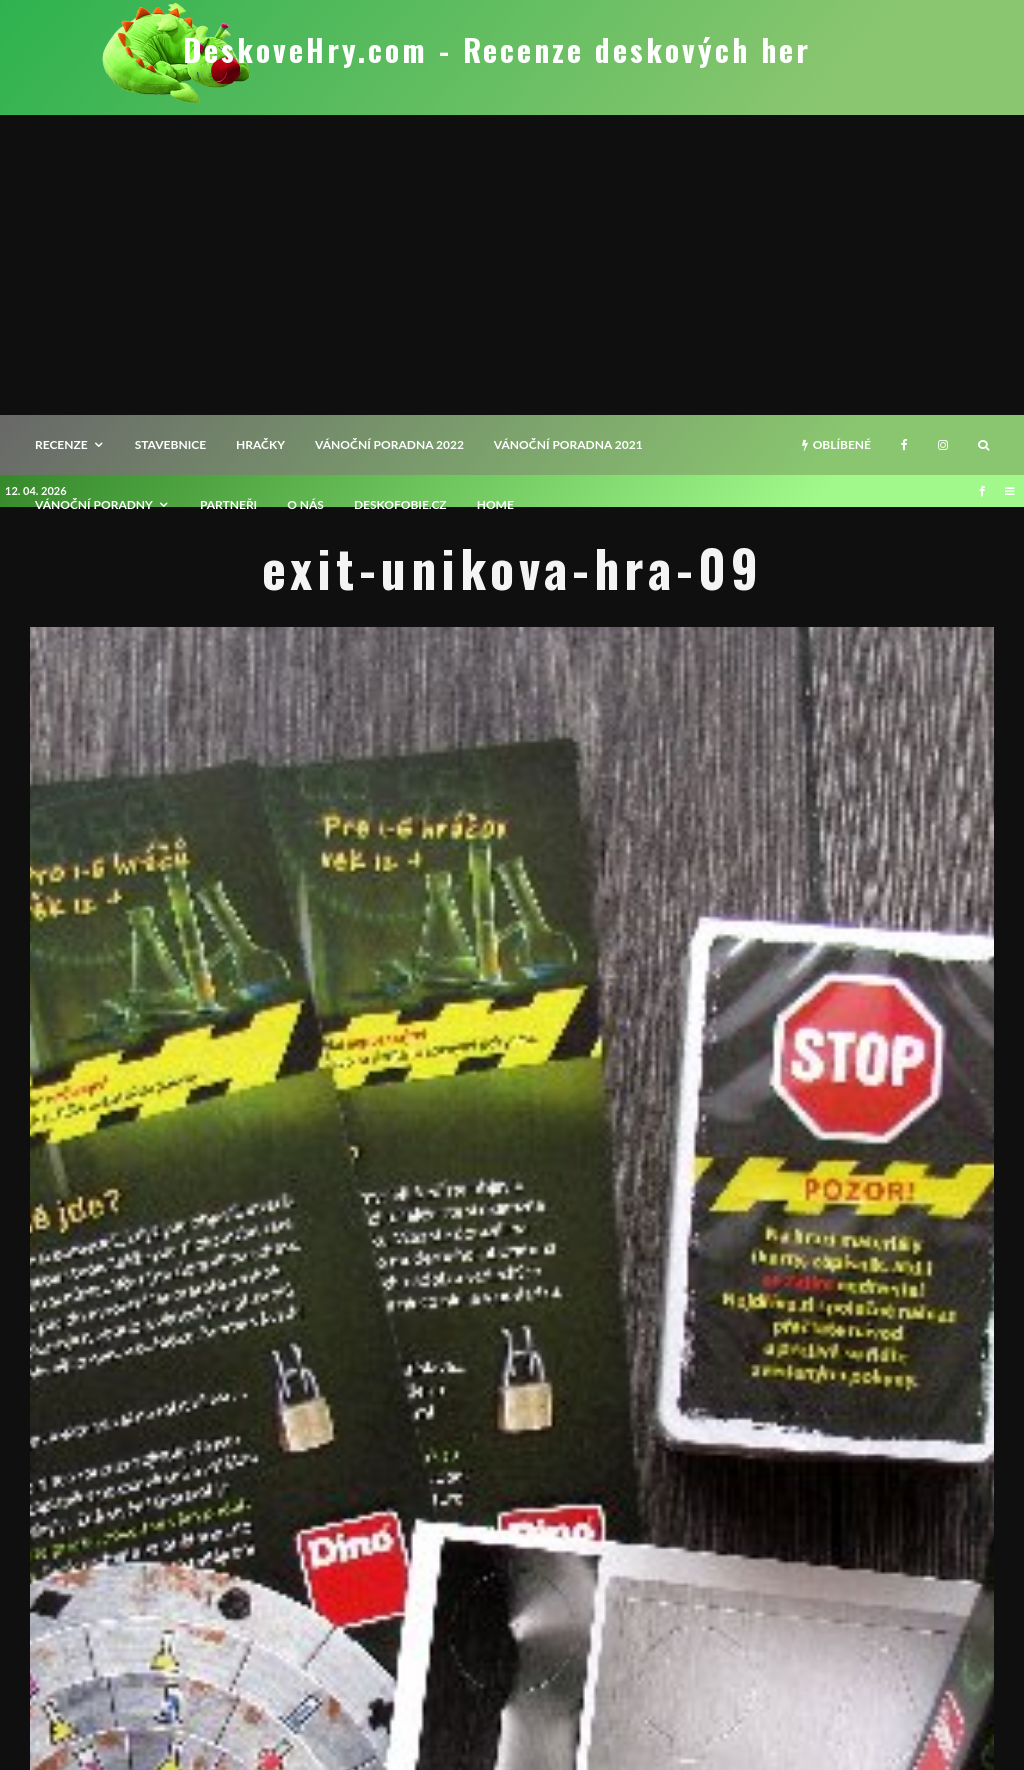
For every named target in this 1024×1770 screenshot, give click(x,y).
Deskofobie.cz (400, 504)
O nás (305, 504)
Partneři (228, 504)
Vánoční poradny (94, 504)
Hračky (260, 444)
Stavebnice (170, 444)
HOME (495, 504)
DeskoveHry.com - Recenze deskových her (497, 50)
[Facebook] (904, 445)
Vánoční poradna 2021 (568, 444)
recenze (61, 444)
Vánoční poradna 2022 (389, 444)
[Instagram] (943, 445)
